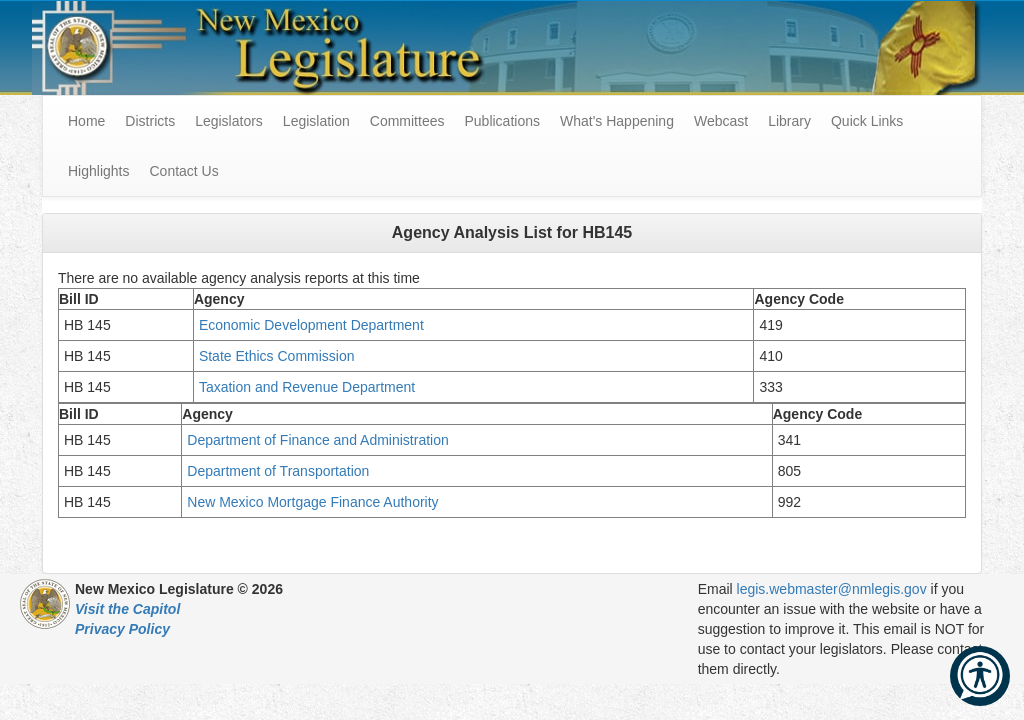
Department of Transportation (278, 471)
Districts (150, 121)
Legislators (229, 121)
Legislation (316, 121)
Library (789, 121)
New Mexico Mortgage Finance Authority (312, 502)
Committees (407, 121)
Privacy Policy (122, 629)
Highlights (98, 171)
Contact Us (183, 171)
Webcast (721, 121)
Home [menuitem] (86, 121)
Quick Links (867, 121)
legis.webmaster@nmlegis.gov (832, 589)
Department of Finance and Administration (319, 440)
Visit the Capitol (127, 609)
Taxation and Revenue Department (311, 387)
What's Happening (617, 121)
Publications (502, 121)
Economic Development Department (313, 325)
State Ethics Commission (277, 356)
